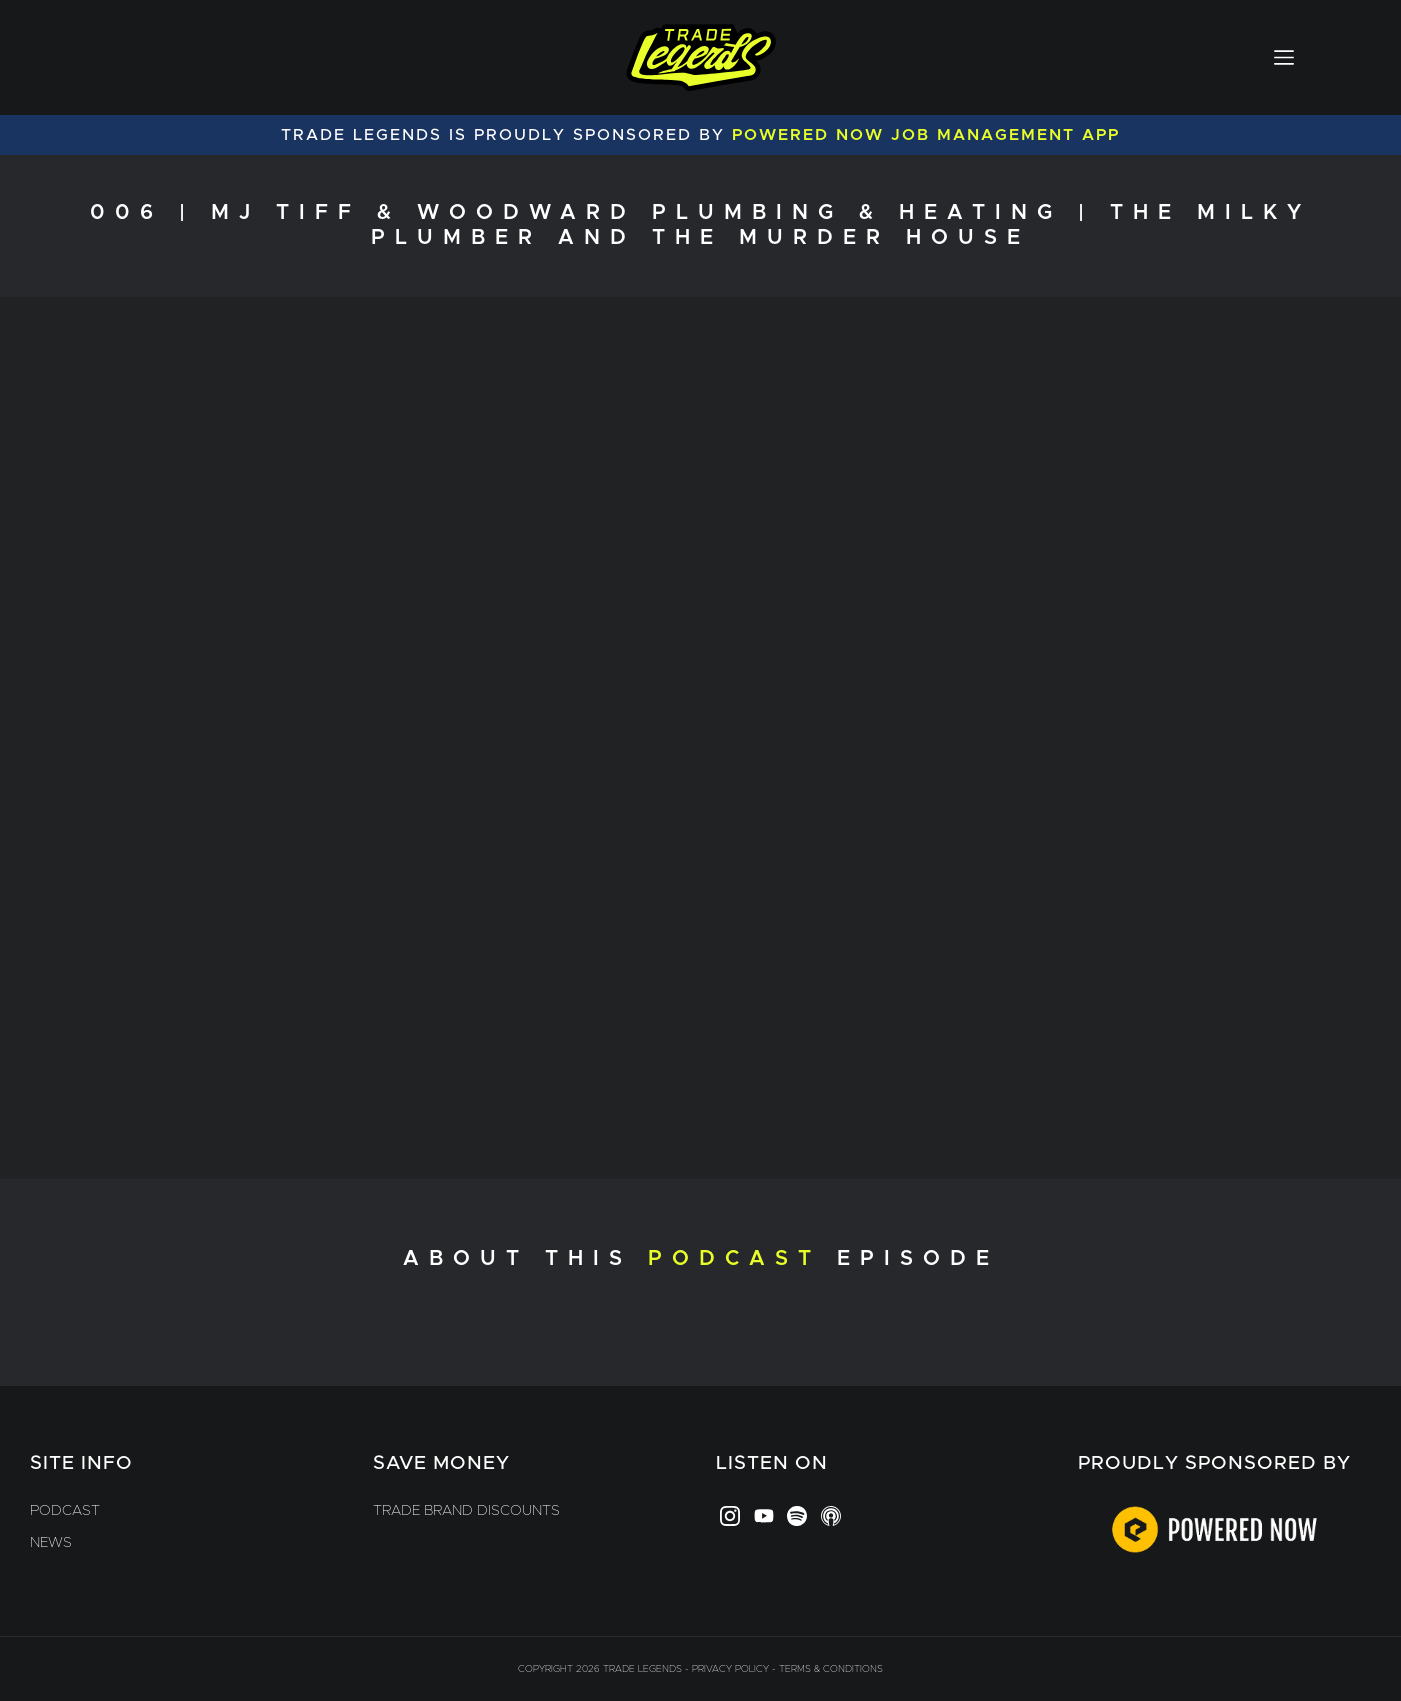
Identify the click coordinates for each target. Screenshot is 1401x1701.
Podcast (65, 1511)
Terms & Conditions (831, 1669)
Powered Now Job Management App (926, 135)
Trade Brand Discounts (466, 1511)
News (51, 1543)
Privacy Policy (730, 1669)
